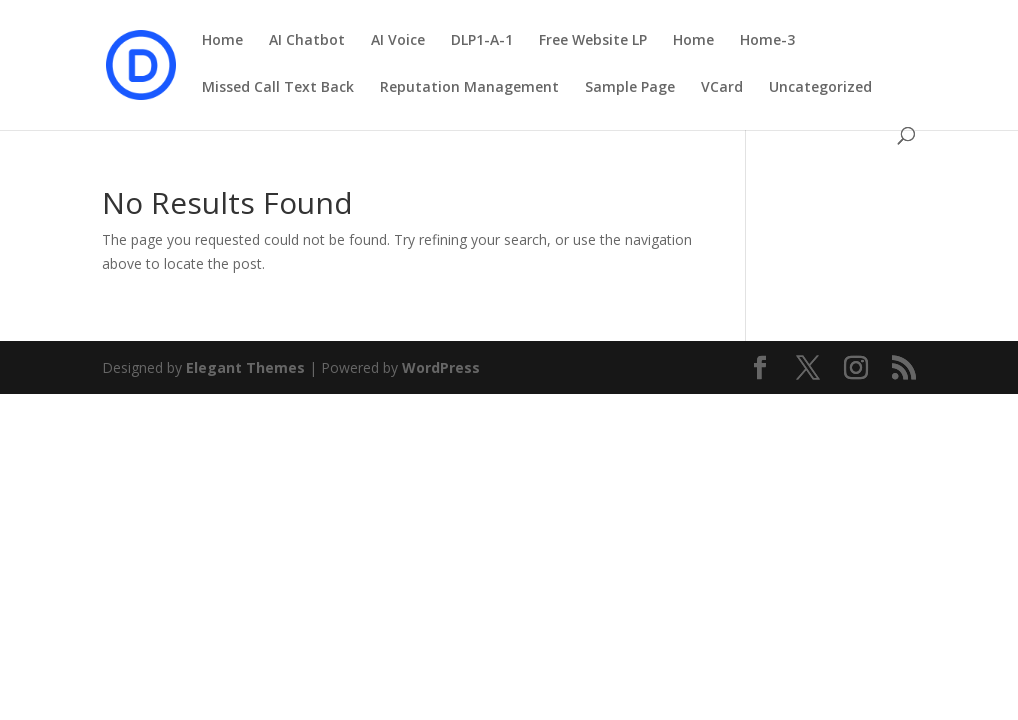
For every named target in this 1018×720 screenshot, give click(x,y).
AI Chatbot (307, 41)
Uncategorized (820, 88)
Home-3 (767, 41)
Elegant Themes (245, 367)
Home (222, 41)
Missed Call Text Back (278, 88)
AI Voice (398, 41)
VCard (722, 88)
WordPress (441, 367)
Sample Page (630, 88)
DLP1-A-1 (482, 41)
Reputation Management (469, 88)
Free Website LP (593, 41)
